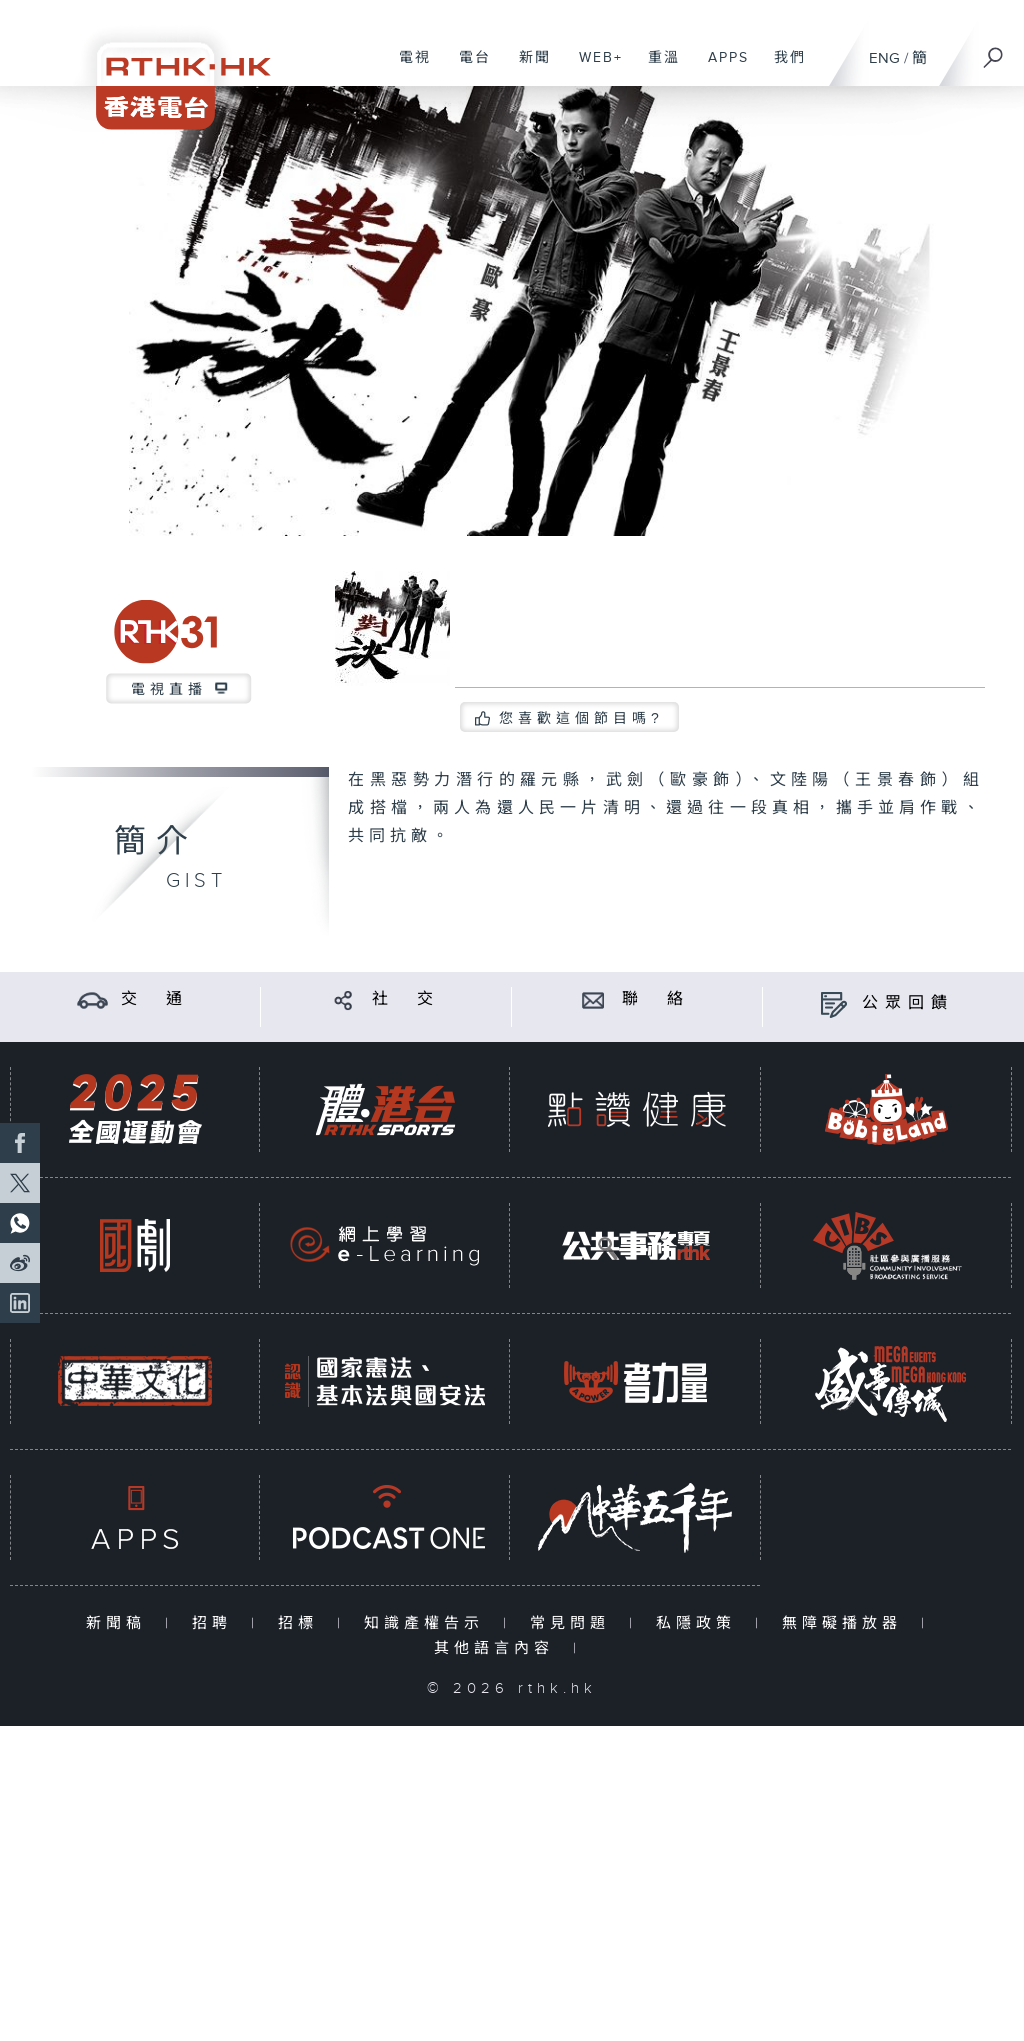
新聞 (527, 68)
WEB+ (593, 68)
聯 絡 (656, 999)
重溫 (656, 68)
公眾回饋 (908, 1003)
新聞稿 (120, 1623)
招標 (302, 1623)
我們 (782, 68)
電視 (407, 68)
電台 (467, 68)
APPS (721, 68)
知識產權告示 (428, 1623)
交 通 (155, 999)
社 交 (406, 999)
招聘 (216, 1623)
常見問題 (574, 1623)
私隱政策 (700, 1623)
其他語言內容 (498, 1648)
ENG (884, 58)
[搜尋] (994, 51)
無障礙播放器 (846, 1623)
